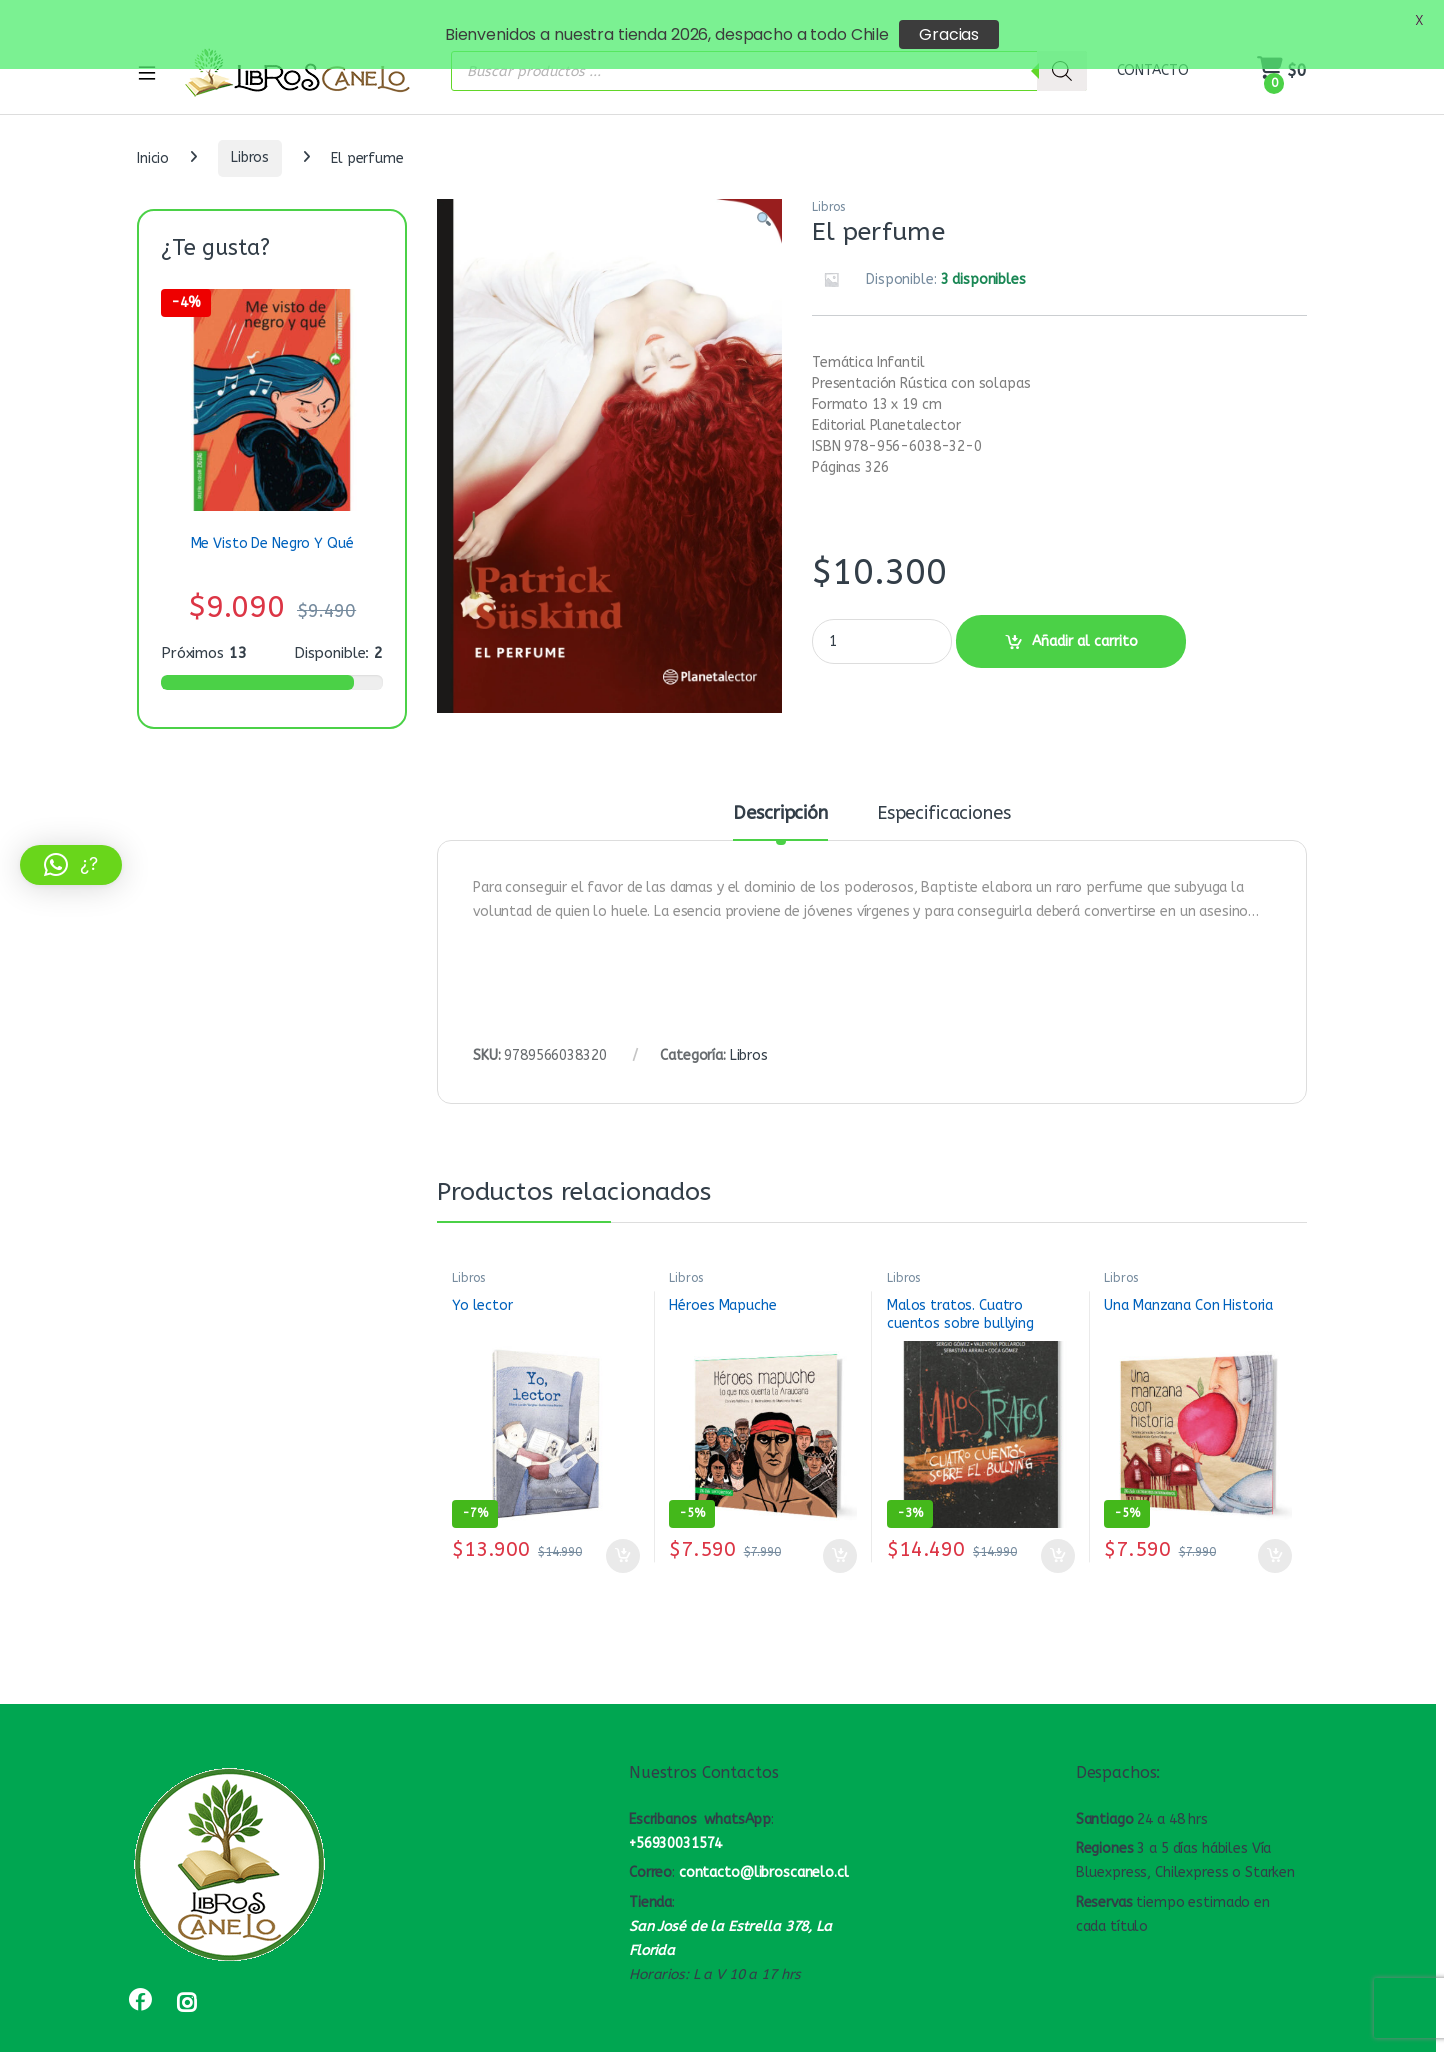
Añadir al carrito (1085, 621)
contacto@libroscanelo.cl (764, 1852)
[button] (764, 201)
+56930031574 (675, 1823)
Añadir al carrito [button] (623, 1536)
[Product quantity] (882, 621)
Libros (250, 137)
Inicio (153, 137)
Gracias (949, 34)
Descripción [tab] (780, 794)
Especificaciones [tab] (944, 794)
